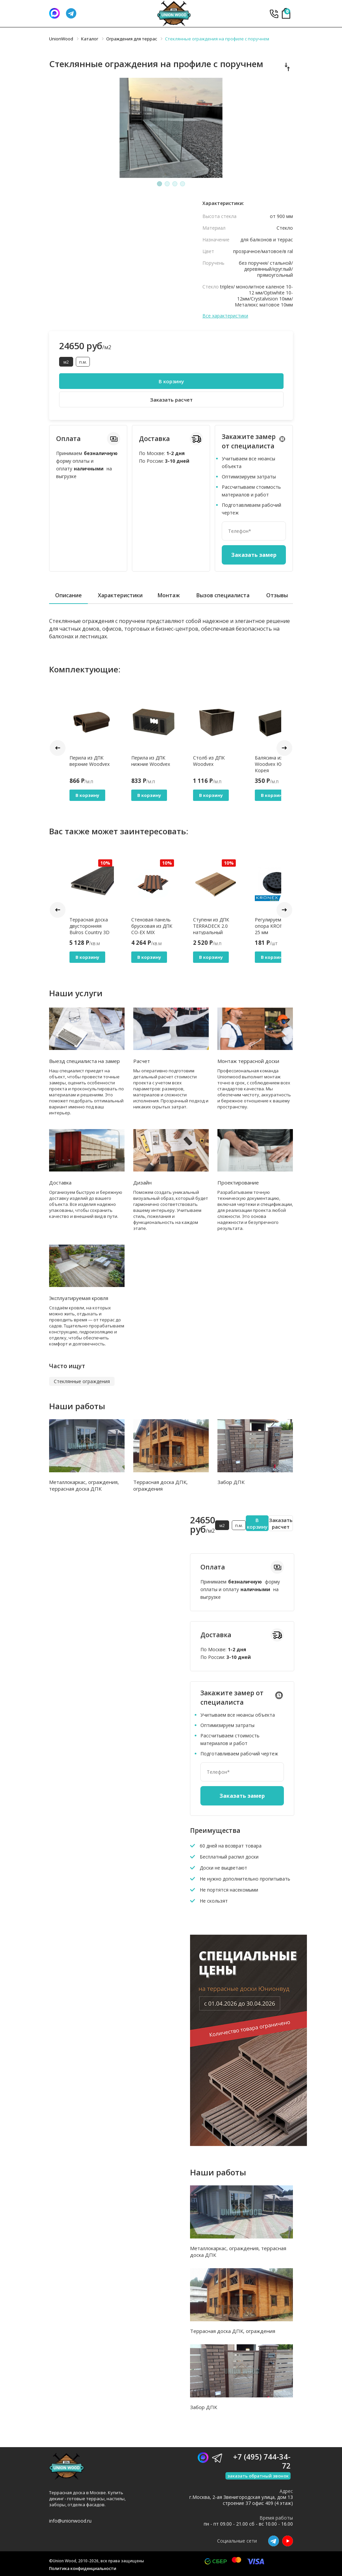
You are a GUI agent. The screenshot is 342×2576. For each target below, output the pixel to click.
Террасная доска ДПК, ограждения (160, 1485)
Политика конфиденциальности (82, 2568)
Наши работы (77, 1406)
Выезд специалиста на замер (84, 1061)
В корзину (171, 381)
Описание (68, 595)
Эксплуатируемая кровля (78, 1298)
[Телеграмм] (71, 13)
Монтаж (169, 595)
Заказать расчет (171, 399)
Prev (57, 748)
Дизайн (142, 1182)
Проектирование (238, 1182)
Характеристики (120, 595)
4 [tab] (182, 184)
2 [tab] (167, 184)
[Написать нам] (54, 13)
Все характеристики (225, 316)
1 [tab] (159, 184)
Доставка (60, 1182)
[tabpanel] (171, 128)
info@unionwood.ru (70, 2521)
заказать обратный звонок (258, 2476)
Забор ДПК (230, 1482)
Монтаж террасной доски (248, 1061)
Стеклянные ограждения (82, 1381)
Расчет (141, 1061)
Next (284, 748)
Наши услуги (76, 993)
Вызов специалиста (222, 595)
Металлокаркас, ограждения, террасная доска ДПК (84, 1485)
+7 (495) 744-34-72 (274, 13)
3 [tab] (175, 184)
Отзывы (277, 595)
